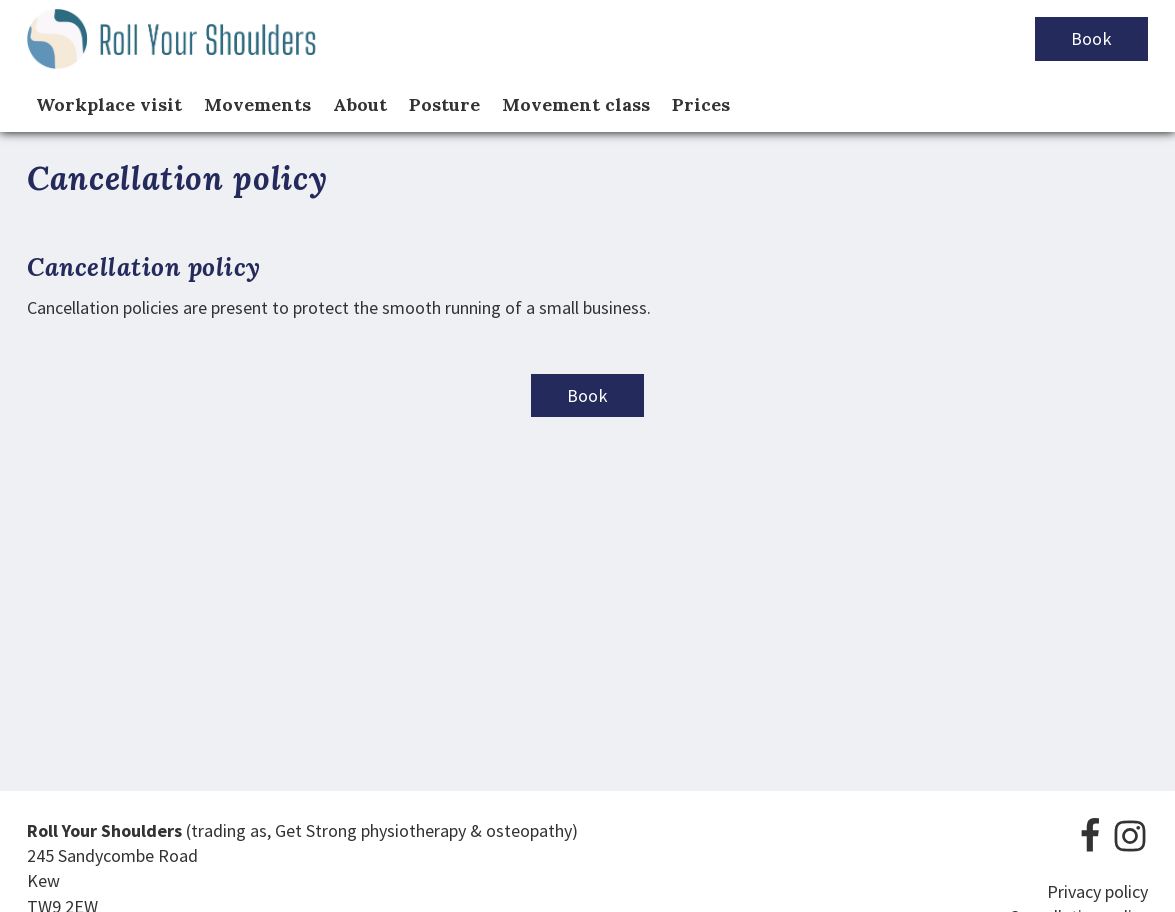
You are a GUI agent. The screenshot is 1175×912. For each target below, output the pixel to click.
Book (1091, 38)
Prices (701, 104)
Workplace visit (109, 104)
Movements (257, 104)
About (360, 104)
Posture (444, 104)
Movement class (576, 104)
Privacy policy (1097, 891)
